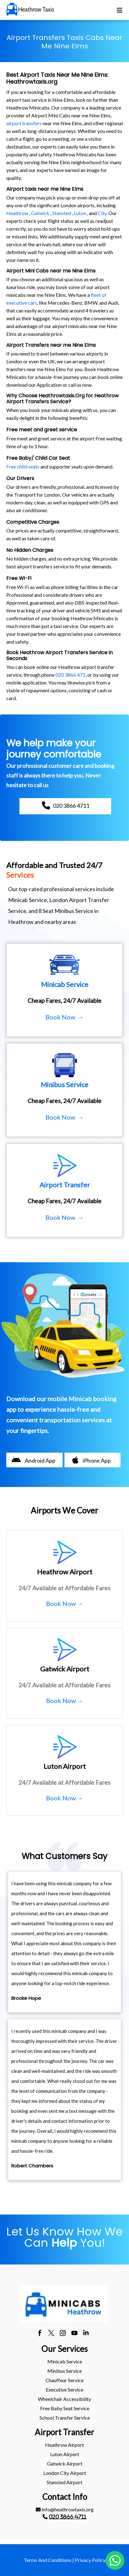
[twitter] (51, 2333)
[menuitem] (64, 2361)
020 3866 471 (70, 675)
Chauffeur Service (64, 2380)
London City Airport (64, 2473)
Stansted (61, 213)
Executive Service (64, 2389)
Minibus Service (64, 2371)
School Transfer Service (64, 2418)
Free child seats (22, 466)
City (102, 213)
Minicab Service (64, 2361)
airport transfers (24, 123)
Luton (80, 213)
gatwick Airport (64, 2463)
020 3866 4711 (67, 2516)
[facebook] (39, 2333)
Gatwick (40, 213)
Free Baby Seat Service (64, 2408)
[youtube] (74, 2333)
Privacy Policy (90, 2560)
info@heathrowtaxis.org (65, 2509)
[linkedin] (85, 2333)
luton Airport (64, 2454)
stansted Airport (64, 2482)
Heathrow (17, 213)
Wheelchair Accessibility (64, 2399)
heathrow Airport (64, 2445)
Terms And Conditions (47, 2560)
